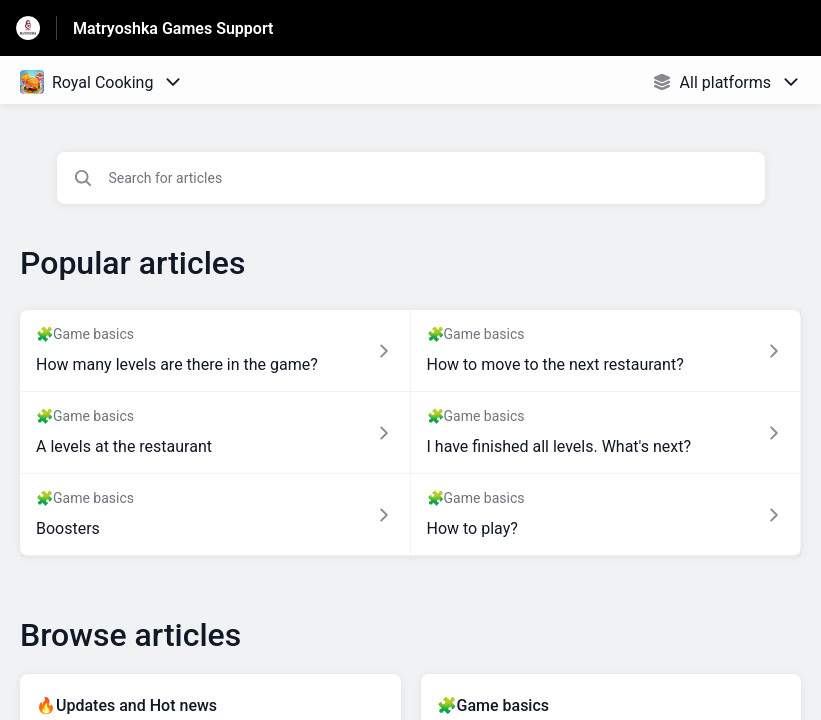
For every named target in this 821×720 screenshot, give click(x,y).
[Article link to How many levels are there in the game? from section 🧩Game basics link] (215, 351)
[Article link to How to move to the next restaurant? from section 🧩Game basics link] (606, 351)
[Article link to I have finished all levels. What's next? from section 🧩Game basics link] (606, 433)
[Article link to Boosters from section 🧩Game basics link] (215, 515)
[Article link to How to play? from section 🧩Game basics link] (606, 515)
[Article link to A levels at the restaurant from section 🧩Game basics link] (215, 433)
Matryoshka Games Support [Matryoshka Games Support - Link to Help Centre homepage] (173, 28)
